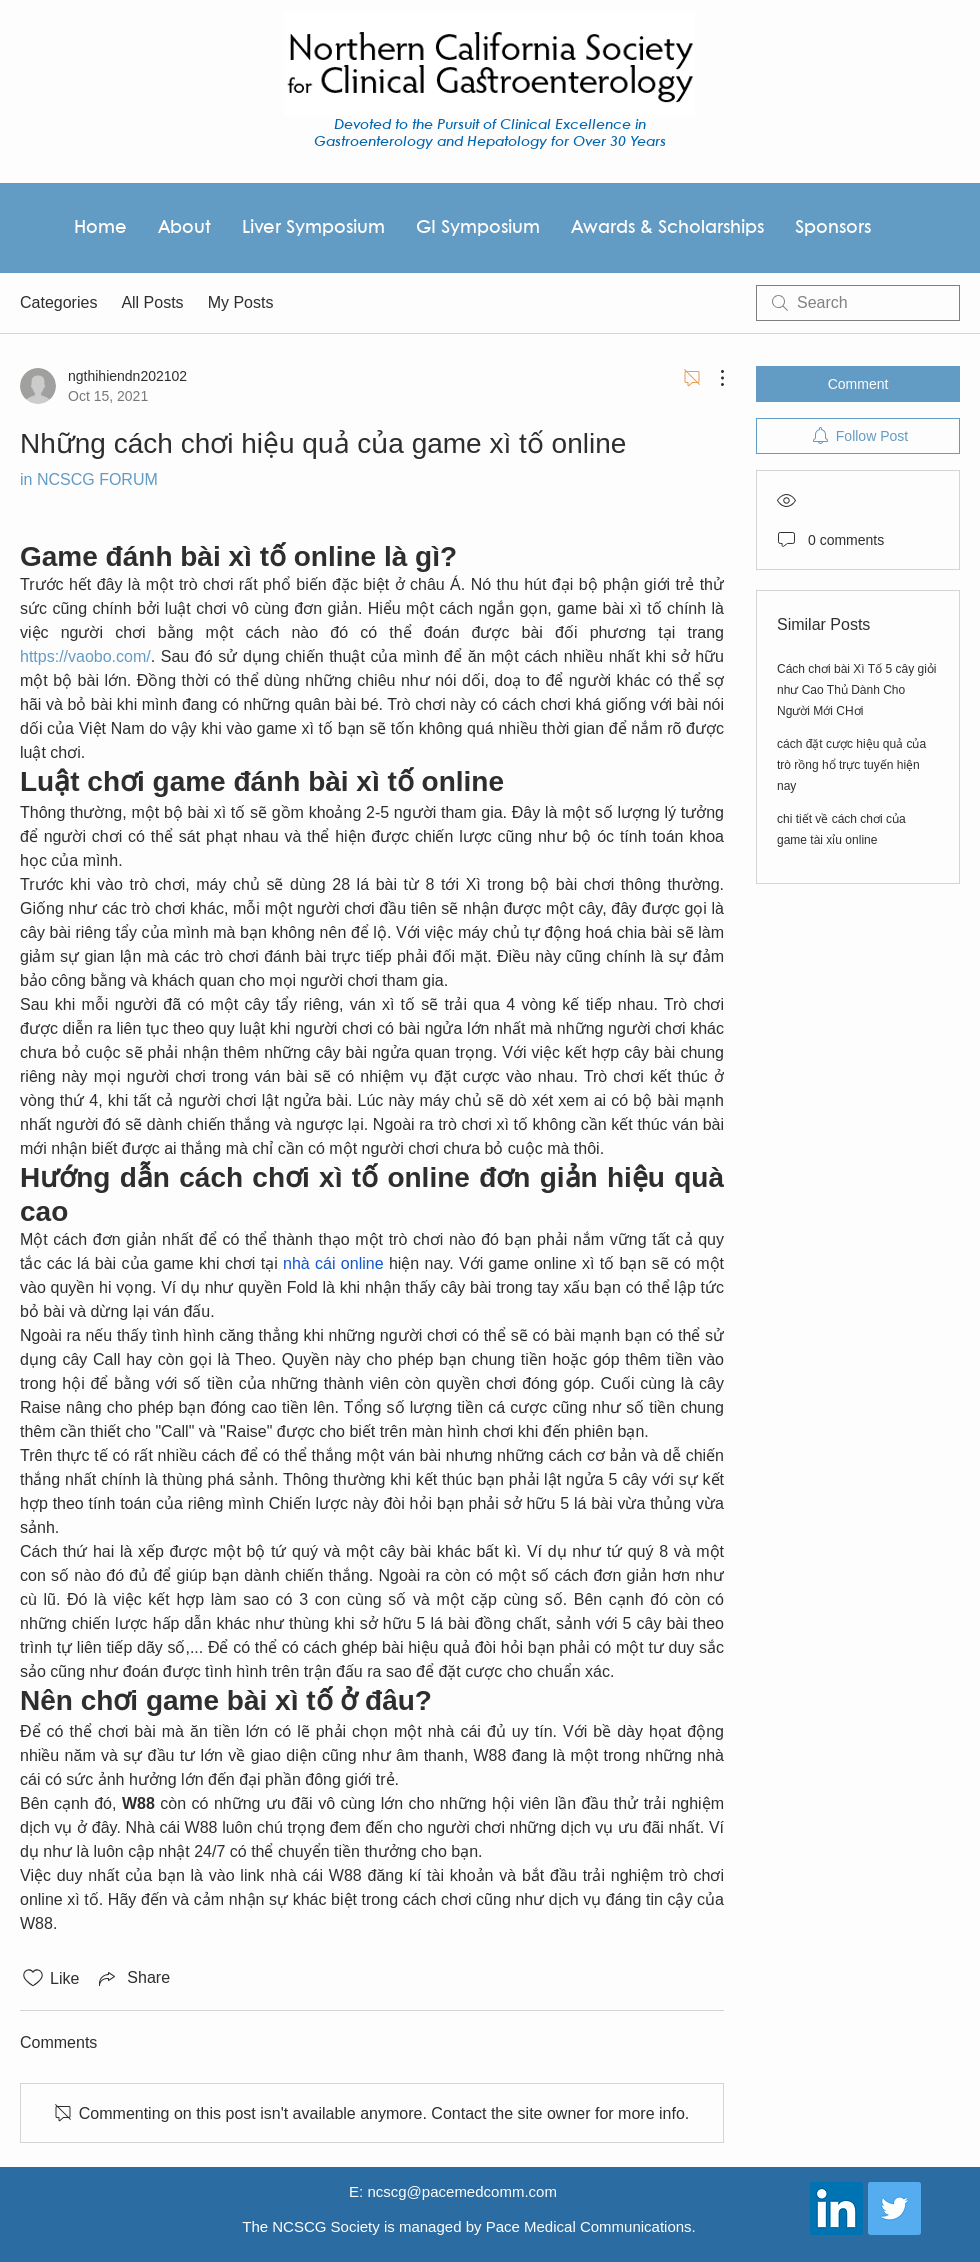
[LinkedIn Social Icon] (836, 2208)
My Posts (241, 302)
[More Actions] (712, 378)
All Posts (152, 302)
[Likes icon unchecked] (33, 1978)
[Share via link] (132, 1978)
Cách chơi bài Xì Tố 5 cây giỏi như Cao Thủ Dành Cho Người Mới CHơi (857, 690)
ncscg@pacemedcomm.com (461, 2191)
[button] (667, 228)
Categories (58, 302)
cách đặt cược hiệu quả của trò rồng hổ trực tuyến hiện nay (851, 765)
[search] (858, 303)
